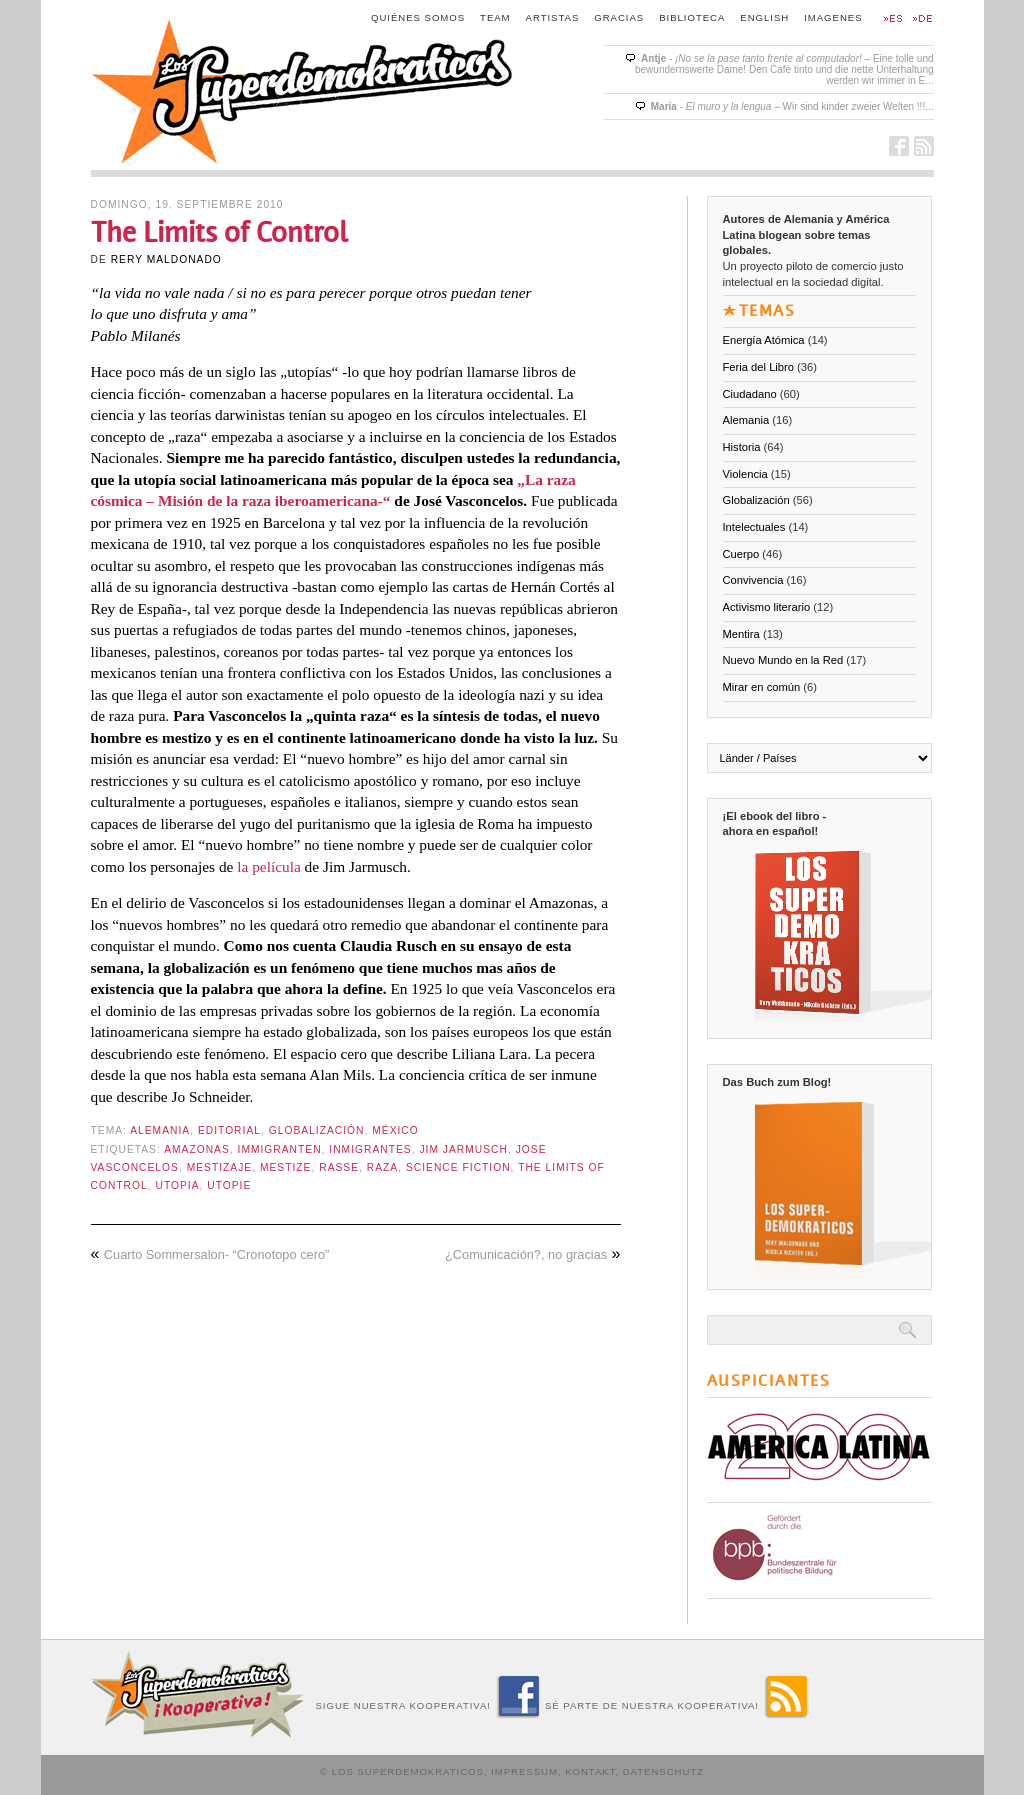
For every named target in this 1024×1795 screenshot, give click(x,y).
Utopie (229, 1185)
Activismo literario (767, 607)
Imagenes (833, 17)
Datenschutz (663, 1771)
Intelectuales (754, 527)
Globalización (317, 1130)
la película (269, 866)
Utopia (177, 1185)
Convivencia (753, 580)
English (764, 17)
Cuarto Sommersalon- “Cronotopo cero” (216, 1254)
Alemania (160, 1130)
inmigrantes (370, 1149)
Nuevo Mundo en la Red (783, 660)
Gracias (619, 17)
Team (495, 17)
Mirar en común (762, 687)
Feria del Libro (759, 367)
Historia (742, 447)
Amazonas (197, 1149)
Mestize (286, 1167)
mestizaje (220, 1167)
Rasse (339, 1167)
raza (382, 1167)
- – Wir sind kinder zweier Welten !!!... (792, 106)
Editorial (229, 1130)
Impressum (524, 1771)
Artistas (553, 17)
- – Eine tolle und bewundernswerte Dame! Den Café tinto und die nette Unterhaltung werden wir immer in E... (784, 69)
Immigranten (280, 1149)
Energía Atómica (764, 340)
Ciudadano (750, 394)
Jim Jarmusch (463, 1149)
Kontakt (590, 1771)
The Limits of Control (219, 232)
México (395, 1130)
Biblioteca (692, 17)
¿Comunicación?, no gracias (526, 1254)
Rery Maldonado (166, 259)
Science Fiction (458, 1167)
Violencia (745, 474)
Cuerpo (741, 554)
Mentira (741, 634)
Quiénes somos (418, 17)
